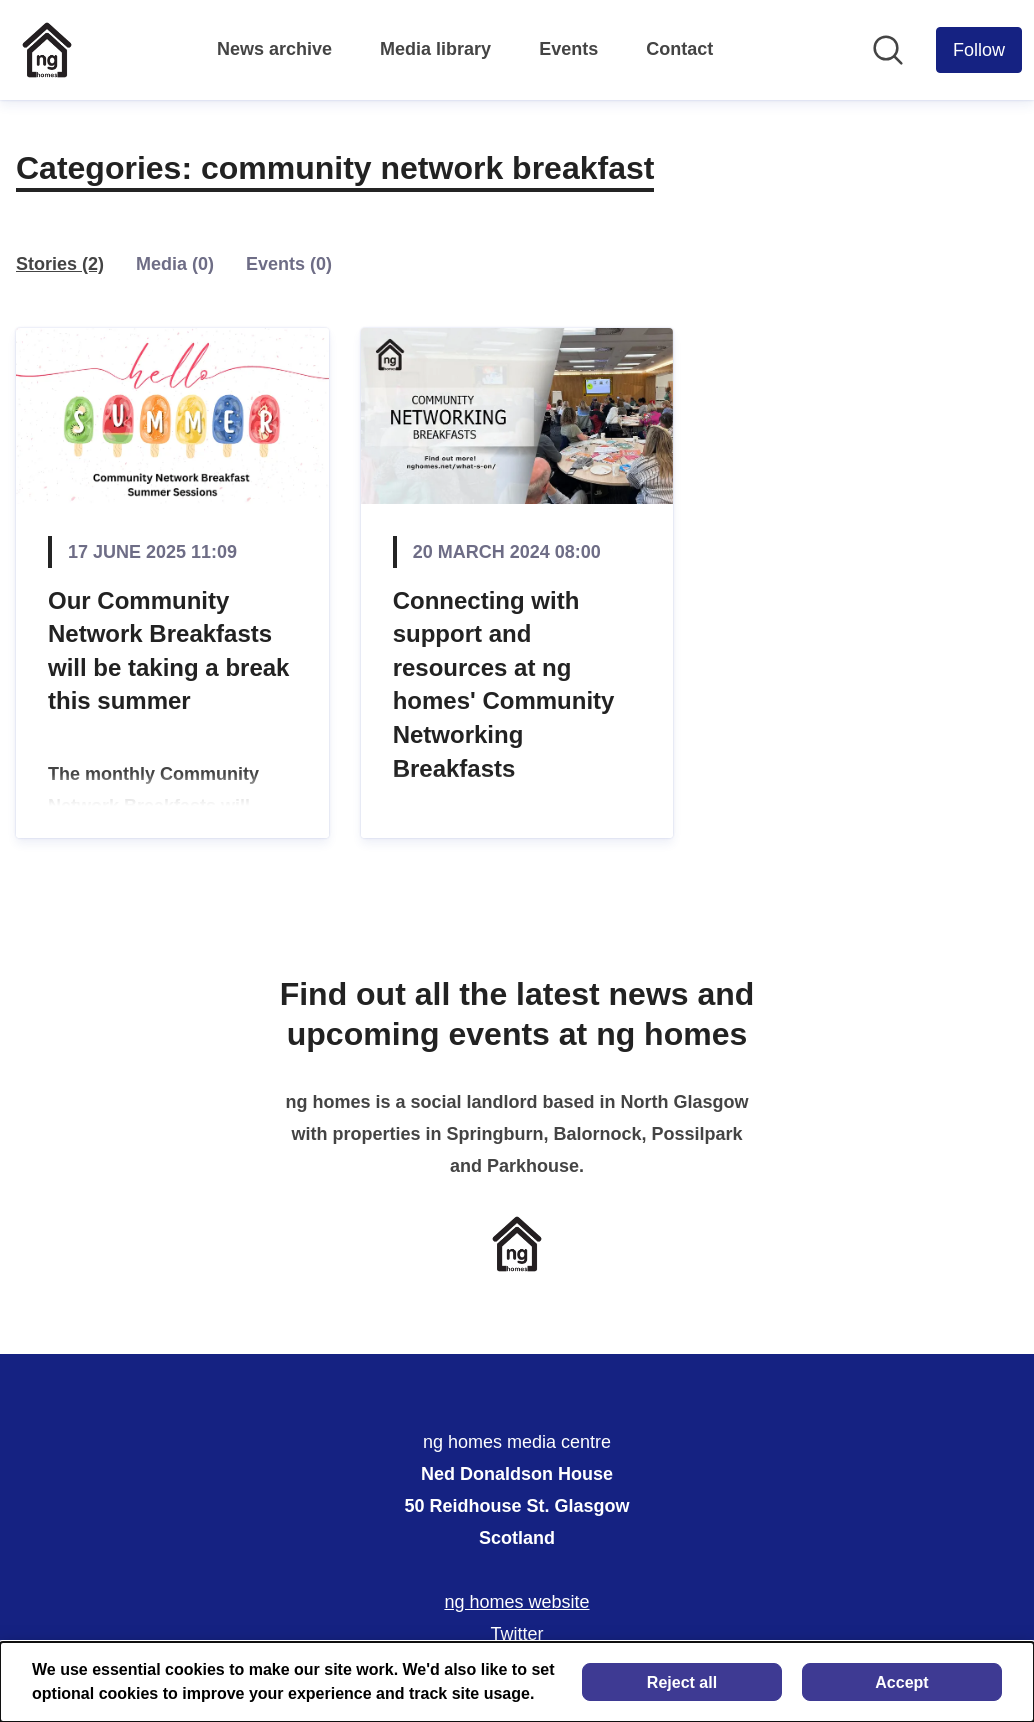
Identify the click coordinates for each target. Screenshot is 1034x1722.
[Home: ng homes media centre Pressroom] (47, 50)
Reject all (682, 1682)
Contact (679, 49)
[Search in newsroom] (888, 50)
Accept (901, 1682)
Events (568, 49)
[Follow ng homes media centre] (979, 50)
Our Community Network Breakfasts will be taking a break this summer (168, 651)
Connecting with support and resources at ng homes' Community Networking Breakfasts (504, 684)
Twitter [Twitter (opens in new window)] (516, 1634)
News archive (274, 49)
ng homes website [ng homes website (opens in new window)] (516, 1602)
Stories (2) (60, 264)
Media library (435, 49)
